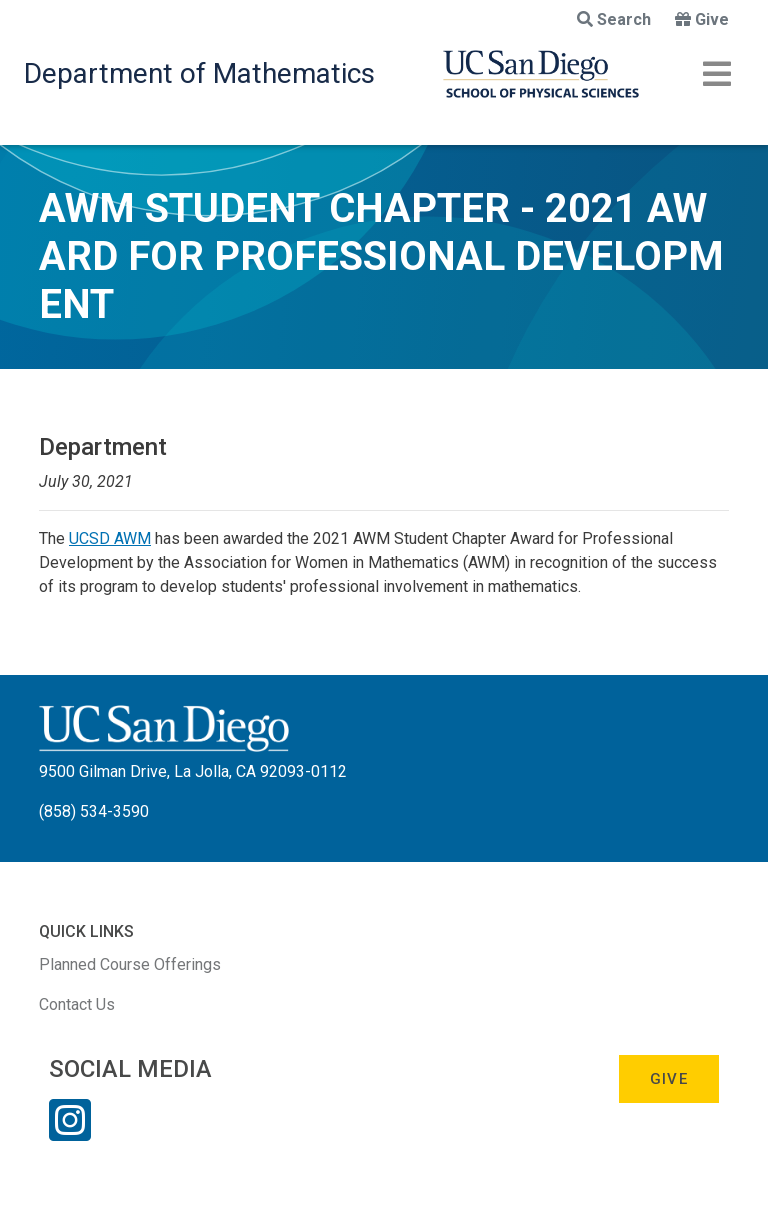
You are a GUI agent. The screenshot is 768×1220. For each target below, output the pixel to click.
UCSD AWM (110, 538)
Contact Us (77, 1004)
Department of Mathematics (199, 73)
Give (702, 19)
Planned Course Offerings (130, 964)
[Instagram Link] (70, 1133)
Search (614, 19)
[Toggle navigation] (717, 74)
